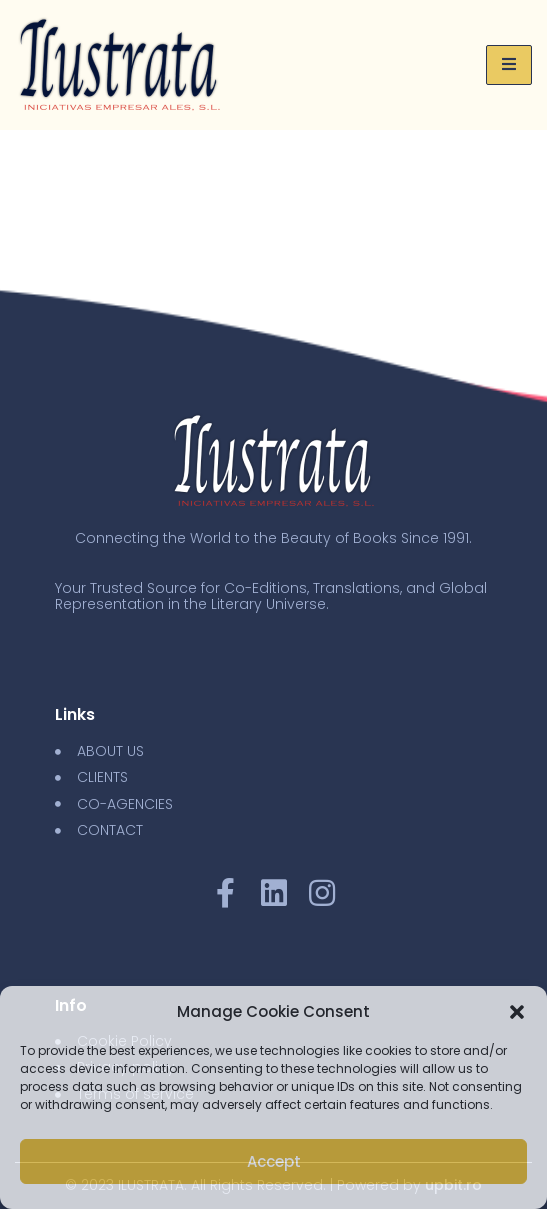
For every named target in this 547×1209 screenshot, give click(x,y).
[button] (517, 1012)
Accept (274, 1161)
